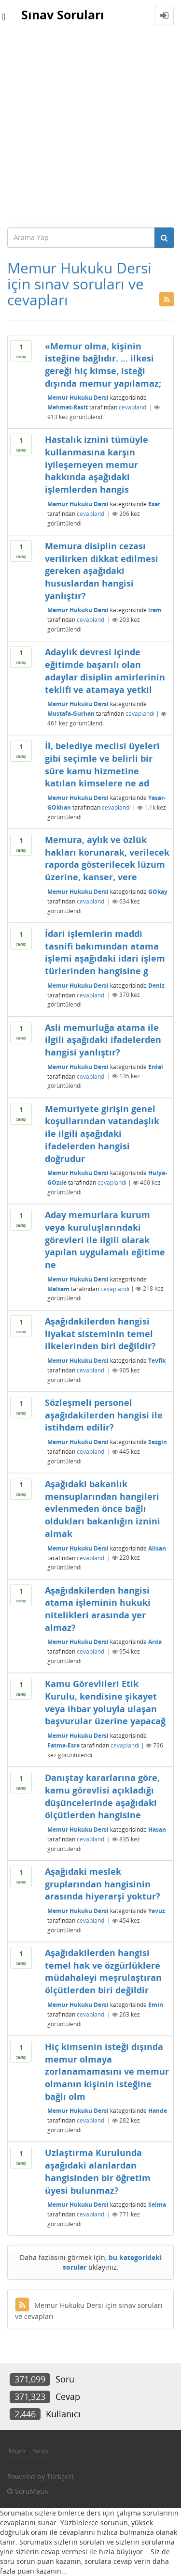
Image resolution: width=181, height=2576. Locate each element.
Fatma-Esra (63, 1745)
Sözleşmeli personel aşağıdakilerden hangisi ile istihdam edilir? (104, 1415)
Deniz (156, 985)
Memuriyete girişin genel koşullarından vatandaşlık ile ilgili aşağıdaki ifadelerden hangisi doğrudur (102, 1133)
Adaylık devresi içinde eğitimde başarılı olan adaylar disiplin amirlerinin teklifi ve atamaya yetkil (105, 670)
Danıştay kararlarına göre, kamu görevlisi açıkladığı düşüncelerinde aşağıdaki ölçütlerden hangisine (102, 1796)
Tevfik (157, 1360)
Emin (155, 2005)
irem (155, 610)
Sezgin (157, 1442)
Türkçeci (60, 2476)
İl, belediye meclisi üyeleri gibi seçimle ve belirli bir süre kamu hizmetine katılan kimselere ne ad (102, 764)
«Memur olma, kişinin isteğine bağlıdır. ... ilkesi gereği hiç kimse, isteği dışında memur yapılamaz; (103, 364)
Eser (154, 504)
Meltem (58, 1288)
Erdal (155, 1066)
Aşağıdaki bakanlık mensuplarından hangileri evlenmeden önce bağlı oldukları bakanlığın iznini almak (102, 1508)
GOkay (157, 892)
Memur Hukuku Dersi (78, 397)
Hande (157, 2111)
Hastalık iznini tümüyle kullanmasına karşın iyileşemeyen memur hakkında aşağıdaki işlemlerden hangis (96, 464)
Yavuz (156, 1911)
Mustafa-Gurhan (71, 713)
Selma (157, 2204)
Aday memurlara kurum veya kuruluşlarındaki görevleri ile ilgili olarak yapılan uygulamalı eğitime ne (105, 1239)
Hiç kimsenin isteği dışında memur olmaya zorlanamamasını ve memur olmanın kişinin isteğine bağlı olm (107, 2071)
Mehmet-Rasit (67, 407)
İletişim (16, 2450)
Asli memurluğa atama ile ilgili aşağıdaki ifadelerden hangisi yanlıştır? (103, 1040)
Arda (155, 1642)
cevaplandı (133, 407)
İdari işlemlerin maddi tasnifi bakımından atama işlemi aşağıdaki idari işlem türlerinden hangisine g (105, 952)
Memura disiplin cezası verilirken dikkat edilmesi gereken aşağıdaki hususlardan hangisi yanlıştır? (101, 571)
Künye (40, 2450)
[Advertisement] (90, 126)
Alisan (157, 1548)
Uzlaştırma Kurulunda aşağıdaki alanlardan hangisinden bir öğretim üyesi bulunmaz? (98, 2171)
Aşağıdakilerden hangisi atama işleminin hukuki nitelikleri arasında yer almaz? (98, 1608)
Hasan (157, 1829)
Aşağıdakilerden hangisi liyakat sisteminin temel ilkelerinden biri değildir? (100, 1333)
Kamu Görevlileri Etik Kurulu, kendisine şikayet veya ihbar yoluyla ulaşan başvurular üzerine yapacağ (105, 1702)
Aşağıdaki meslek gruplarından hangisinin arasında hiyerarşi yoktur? (102, 1884)
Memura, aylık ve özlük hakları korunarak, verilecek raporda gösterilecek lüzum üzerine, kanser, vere (107, 858)
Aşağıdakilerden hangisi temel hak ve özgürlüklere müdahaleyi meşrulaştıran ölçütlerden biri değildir (103, 1971)
